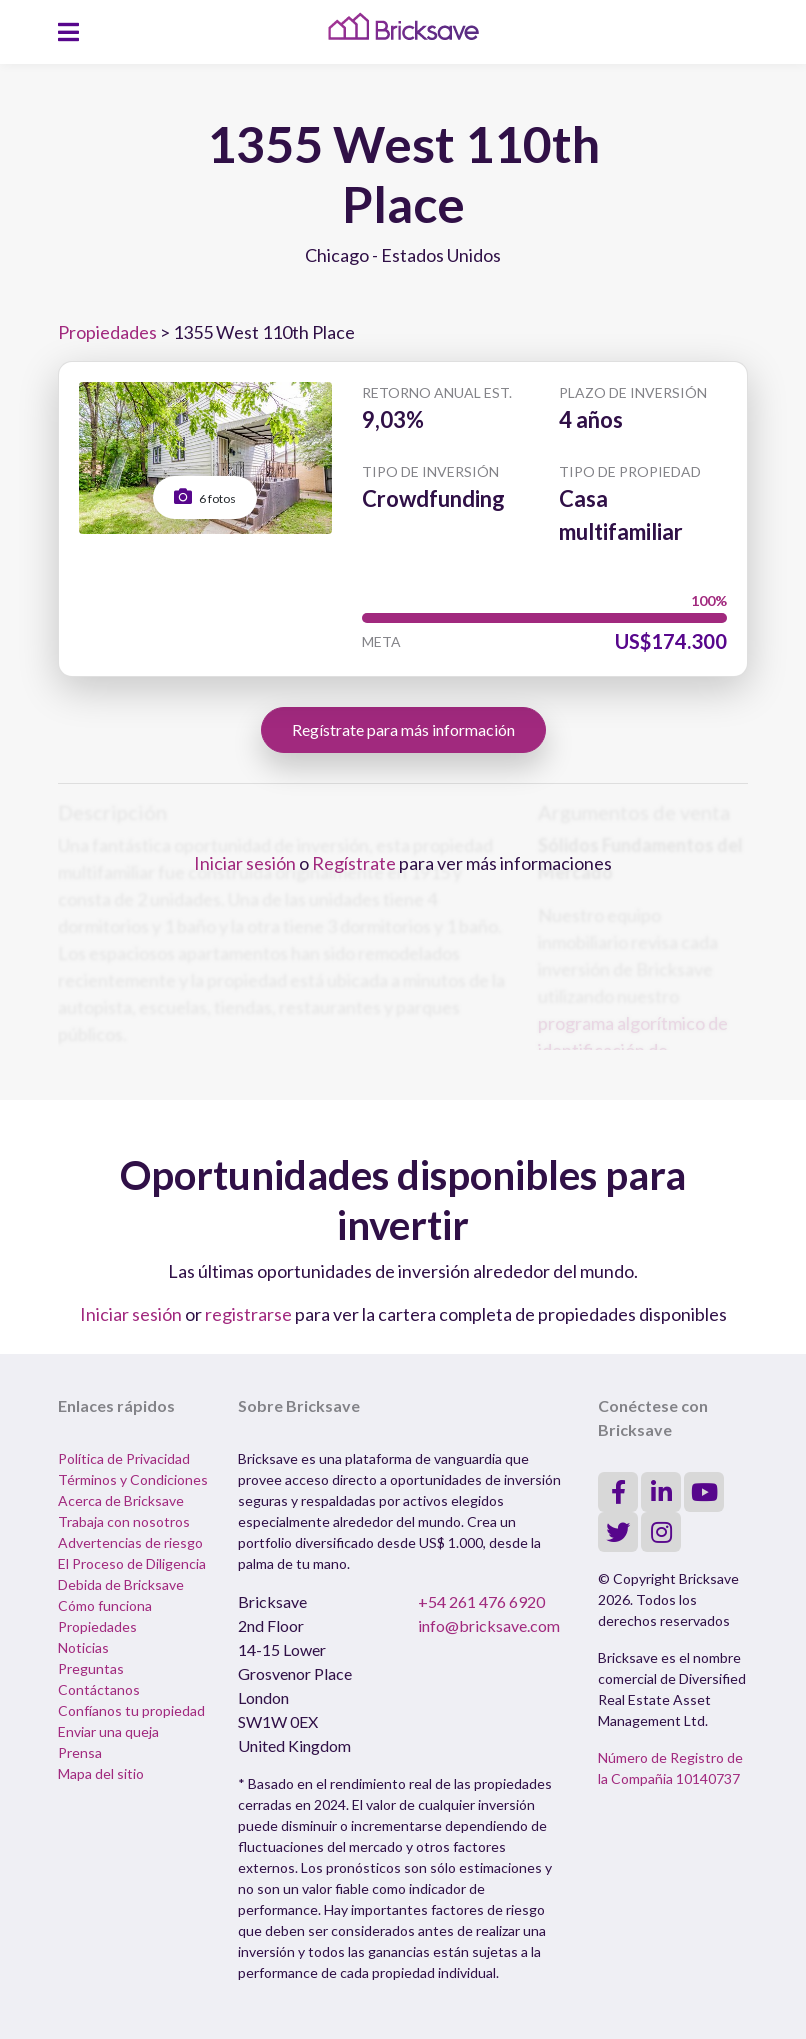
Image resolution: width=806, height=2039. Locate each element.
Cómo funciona (105, 1605)
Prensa (80, 1752)
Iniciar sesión (245, 863)
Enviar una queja (108, 1731)
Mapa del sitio (101, 1773)
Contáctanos (99, 1689)
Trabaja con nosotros (124, 1521)
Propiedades (107, 332)
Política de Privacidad (124, 1458)
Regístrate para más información (403, 729)
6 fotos (205, 496)
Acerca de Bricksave (121, 1500)
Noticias (83, 1647)
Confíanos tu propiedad (131, 1710)
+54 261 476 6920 (481, 1601)
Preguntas (91, 1668)
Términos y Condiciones (133, 1479)
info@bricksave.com (489, 1625)
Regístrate (354, 863)
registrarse (248, 1314)
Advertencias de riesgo (130, 1542)
